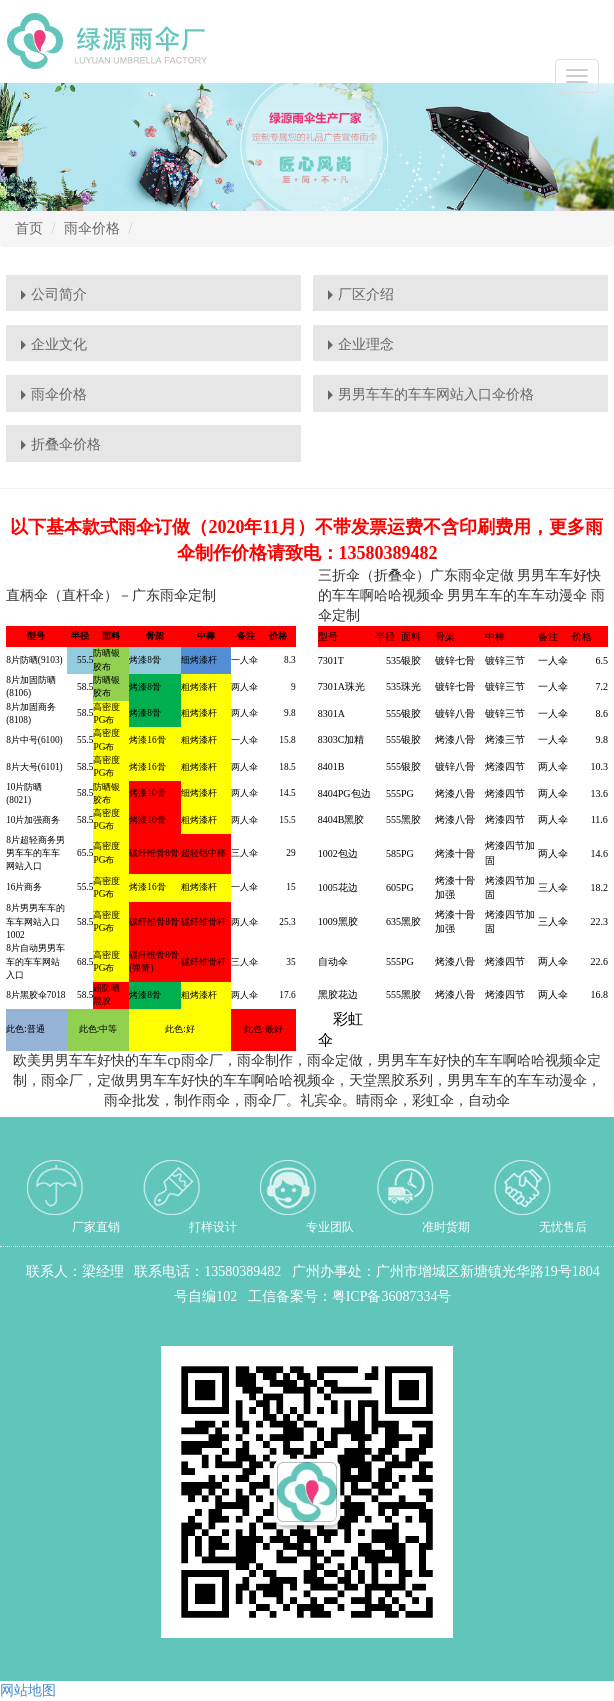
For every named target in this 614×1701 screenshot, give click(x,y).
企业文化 (59, 344)
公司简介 (59, 294)
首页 (29, 228)
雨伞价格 (92, 228)
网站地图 (28, 1690)
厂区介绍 (366, 294)
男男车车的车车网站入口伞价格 (436, 394)
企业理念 (366, 344)
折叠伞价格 (66, 444)
